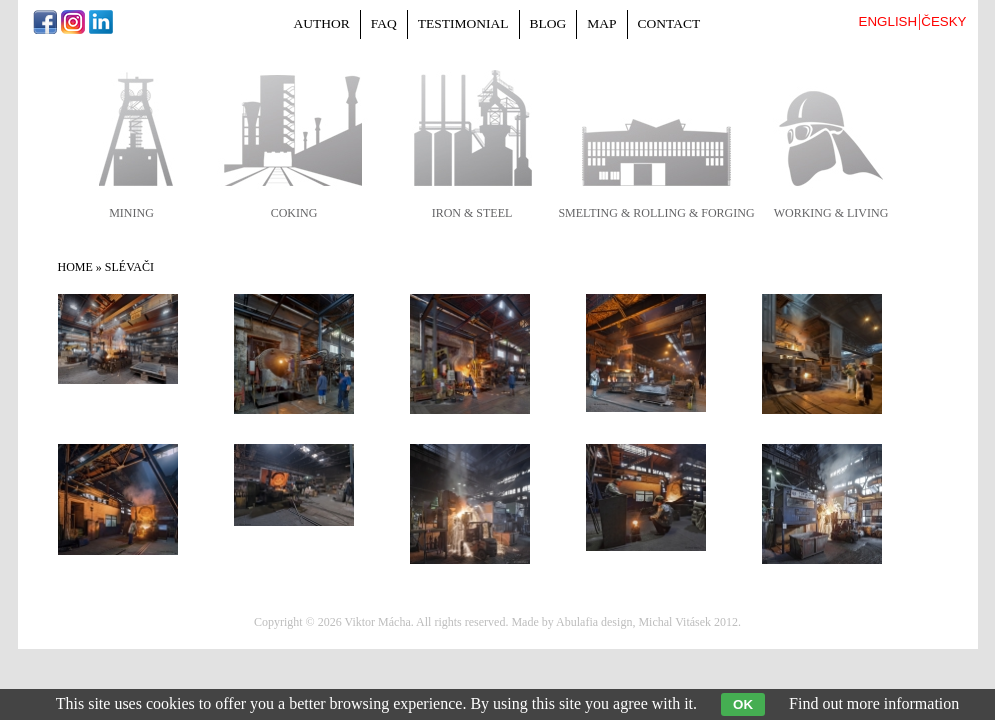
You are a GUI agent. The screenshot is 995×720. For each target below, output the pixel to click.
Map (601, 23)
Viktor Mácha (377, 622)
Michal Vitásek (674, 622)
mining (131, 213)
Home (75, 267)
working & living (831, 213)
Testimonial (463, 23)
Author (322, 23)
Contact (669, 23)
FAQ (384, 23)
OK (743, 704)
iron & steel (472, 213)
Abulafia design (594, 622)
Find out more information (874, 703)
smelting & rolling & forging (656, 213)
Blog (548, 23)
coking (294, 213)
